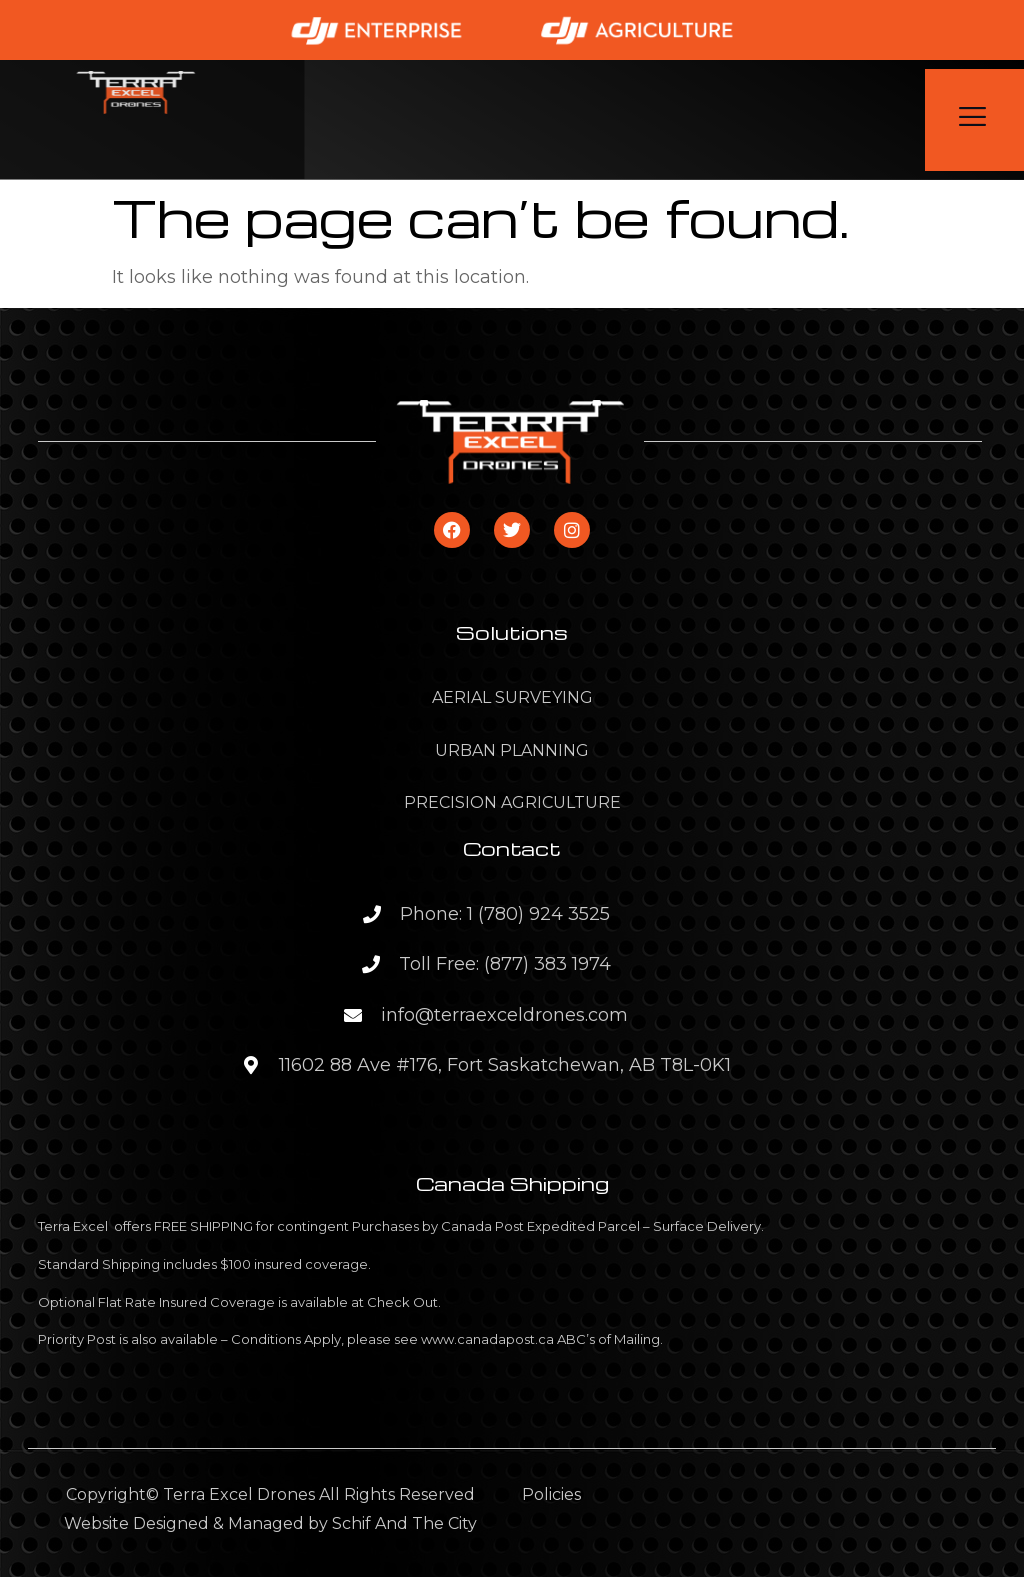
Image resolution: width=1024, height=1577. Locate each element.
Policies (551, 1494)
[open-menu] (974, 120)
